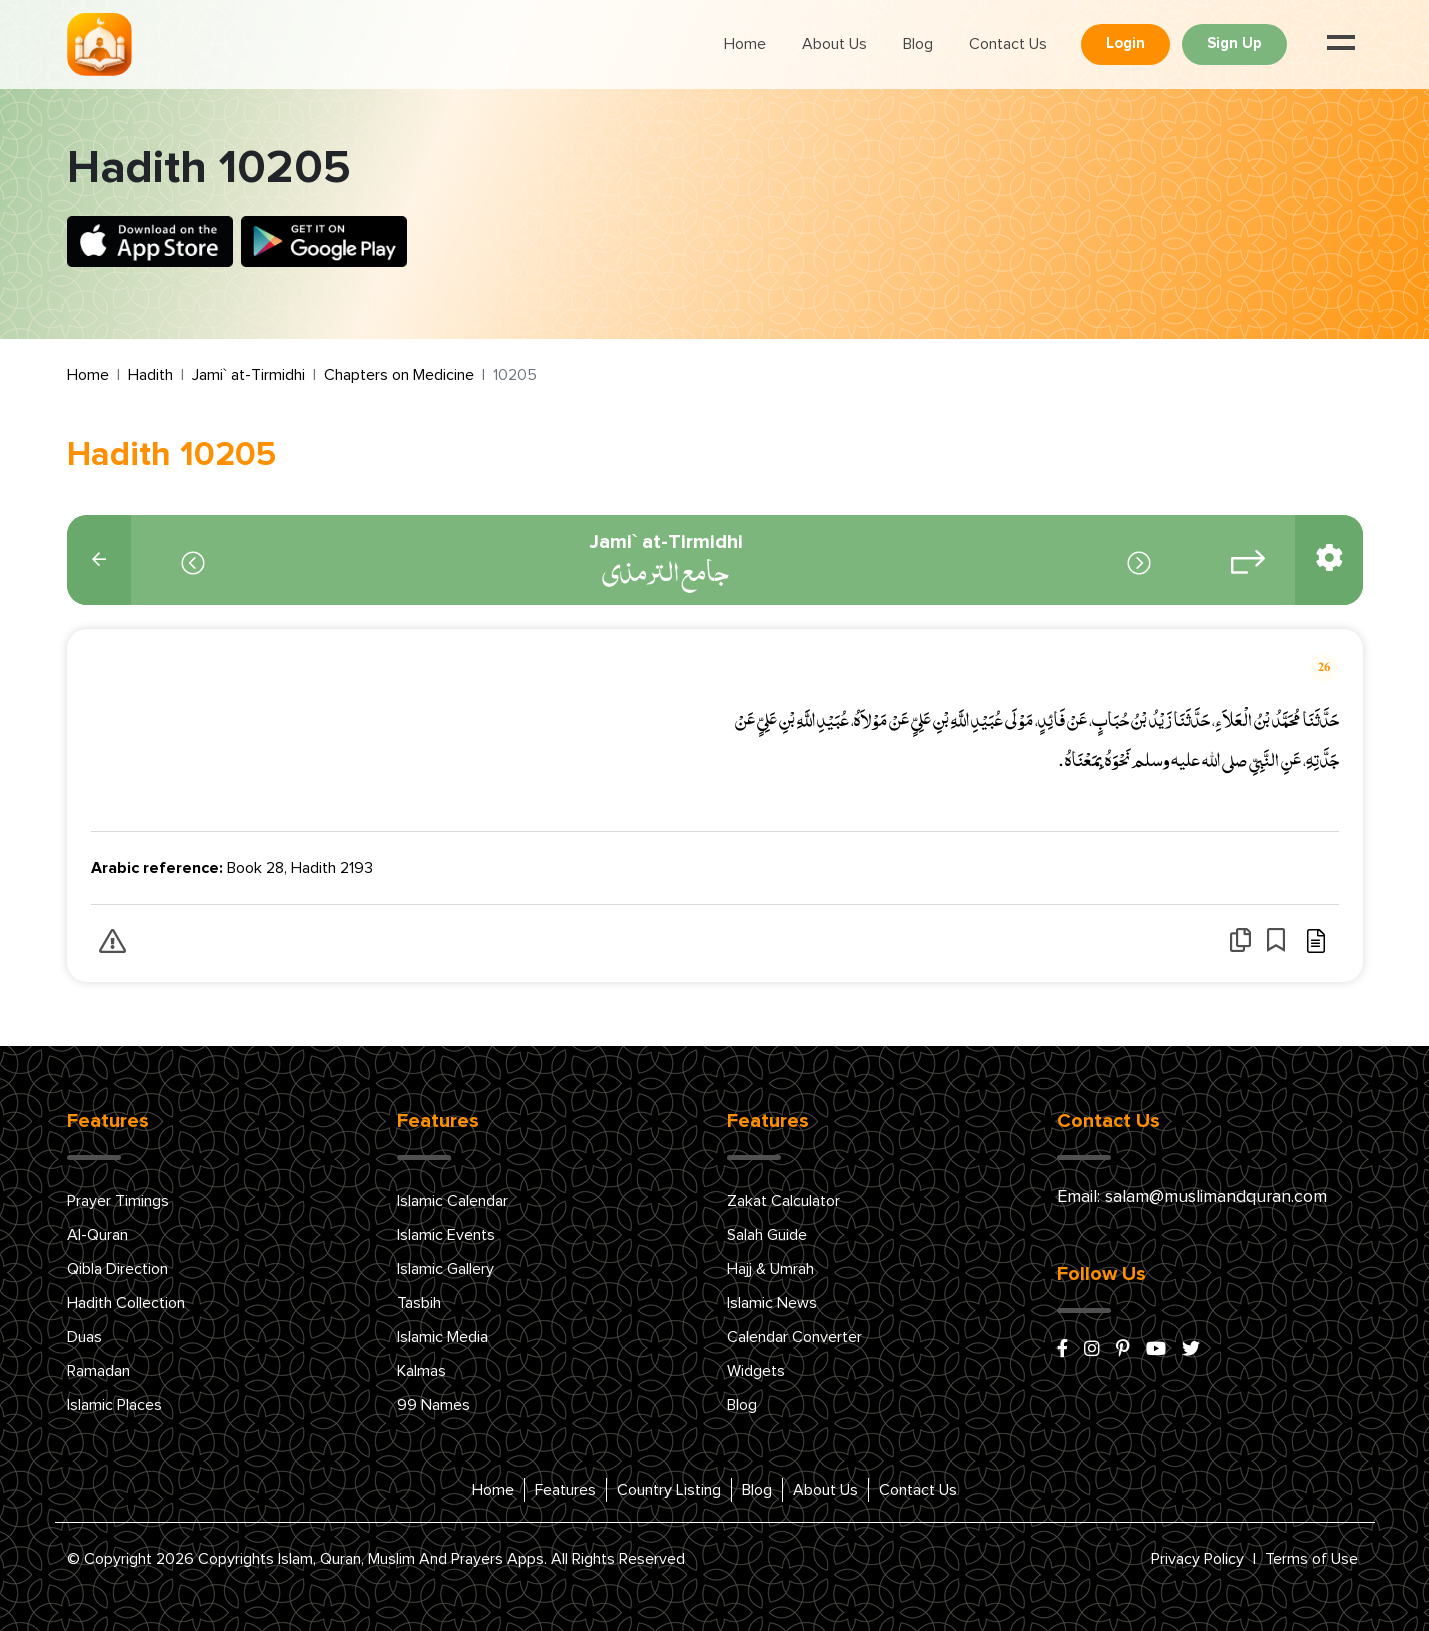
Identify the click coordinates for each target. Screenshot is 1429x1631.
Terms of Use (1311, 1559)
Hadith (150, 375)
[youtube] (1156, 1350)
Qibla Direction (117, 1269)
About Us (834, 44)
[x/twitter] (1191, 1350)
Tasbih (419, 1303)
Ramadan (98, 1371)
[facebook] (1062, 1350)
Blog (918, 44)
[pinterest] (1123, 1350)
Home (745, 44)
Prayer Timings (118, 1201)
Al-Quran (97, 1235)
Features (565, 1490)
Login (1125, 43)
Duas (84, 1337)
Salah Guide (767, 1235)
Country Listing (669, 1490)
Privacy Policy (1197, 1559)
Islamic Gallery (445, 1269)
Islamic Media (442, 1337)
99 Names (433, 1405)
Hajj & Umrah (770, 1269)
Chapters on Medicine (399, 375)
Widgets (756, 1371)
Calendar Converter (794, 1337)
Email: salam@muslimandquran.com (1192, 1197)
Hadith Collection (126, 1303)
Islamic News (772, 1303)
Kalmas (421, 1371)
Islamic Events (446, 1235)
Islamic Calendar (452, 1201)
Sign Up (1234, 43)
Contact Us (1008, 44)
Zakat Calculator (783, 1201)
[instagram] (1092, 1350)
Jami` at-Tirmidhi (248, 375)
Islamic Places (114, 1405)
